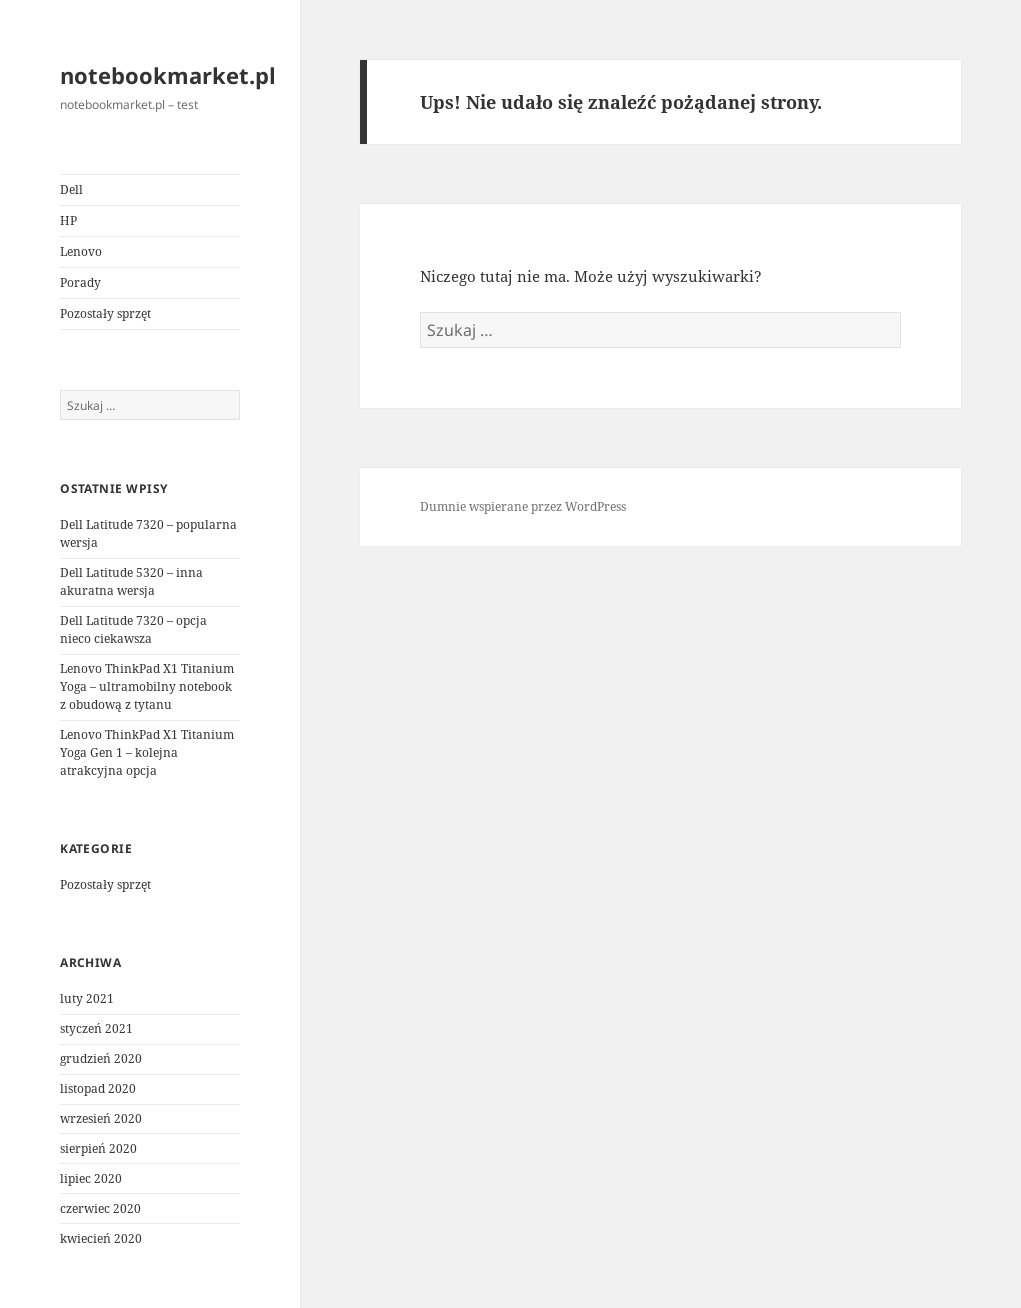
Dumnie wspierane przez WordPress (523, 506)
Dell (71, 189)
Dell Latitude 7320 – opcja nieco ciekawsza (133, 629)
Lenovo (81, 251)
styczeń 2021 (96, 1028)
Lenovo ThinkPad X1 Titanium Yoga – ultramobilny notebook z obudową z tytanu (147, 686)
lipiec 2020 (91, 1178)
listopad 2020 (98, 1088)
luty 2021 (87, 998)
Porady (80, 282)
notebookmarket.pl (168, 75)
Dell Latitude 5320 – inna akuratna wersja (131, 581)
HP (68, 220)
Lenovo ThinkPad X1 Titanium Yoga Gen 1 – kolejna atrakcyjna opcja (147, 752)
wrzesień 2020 (101, 1118)
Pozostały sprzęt (105, 313)
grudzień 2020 (101, 1058)
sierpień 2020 (98, 1148)
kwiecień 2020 (101, 1238)
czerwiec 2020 (100, 1208)
